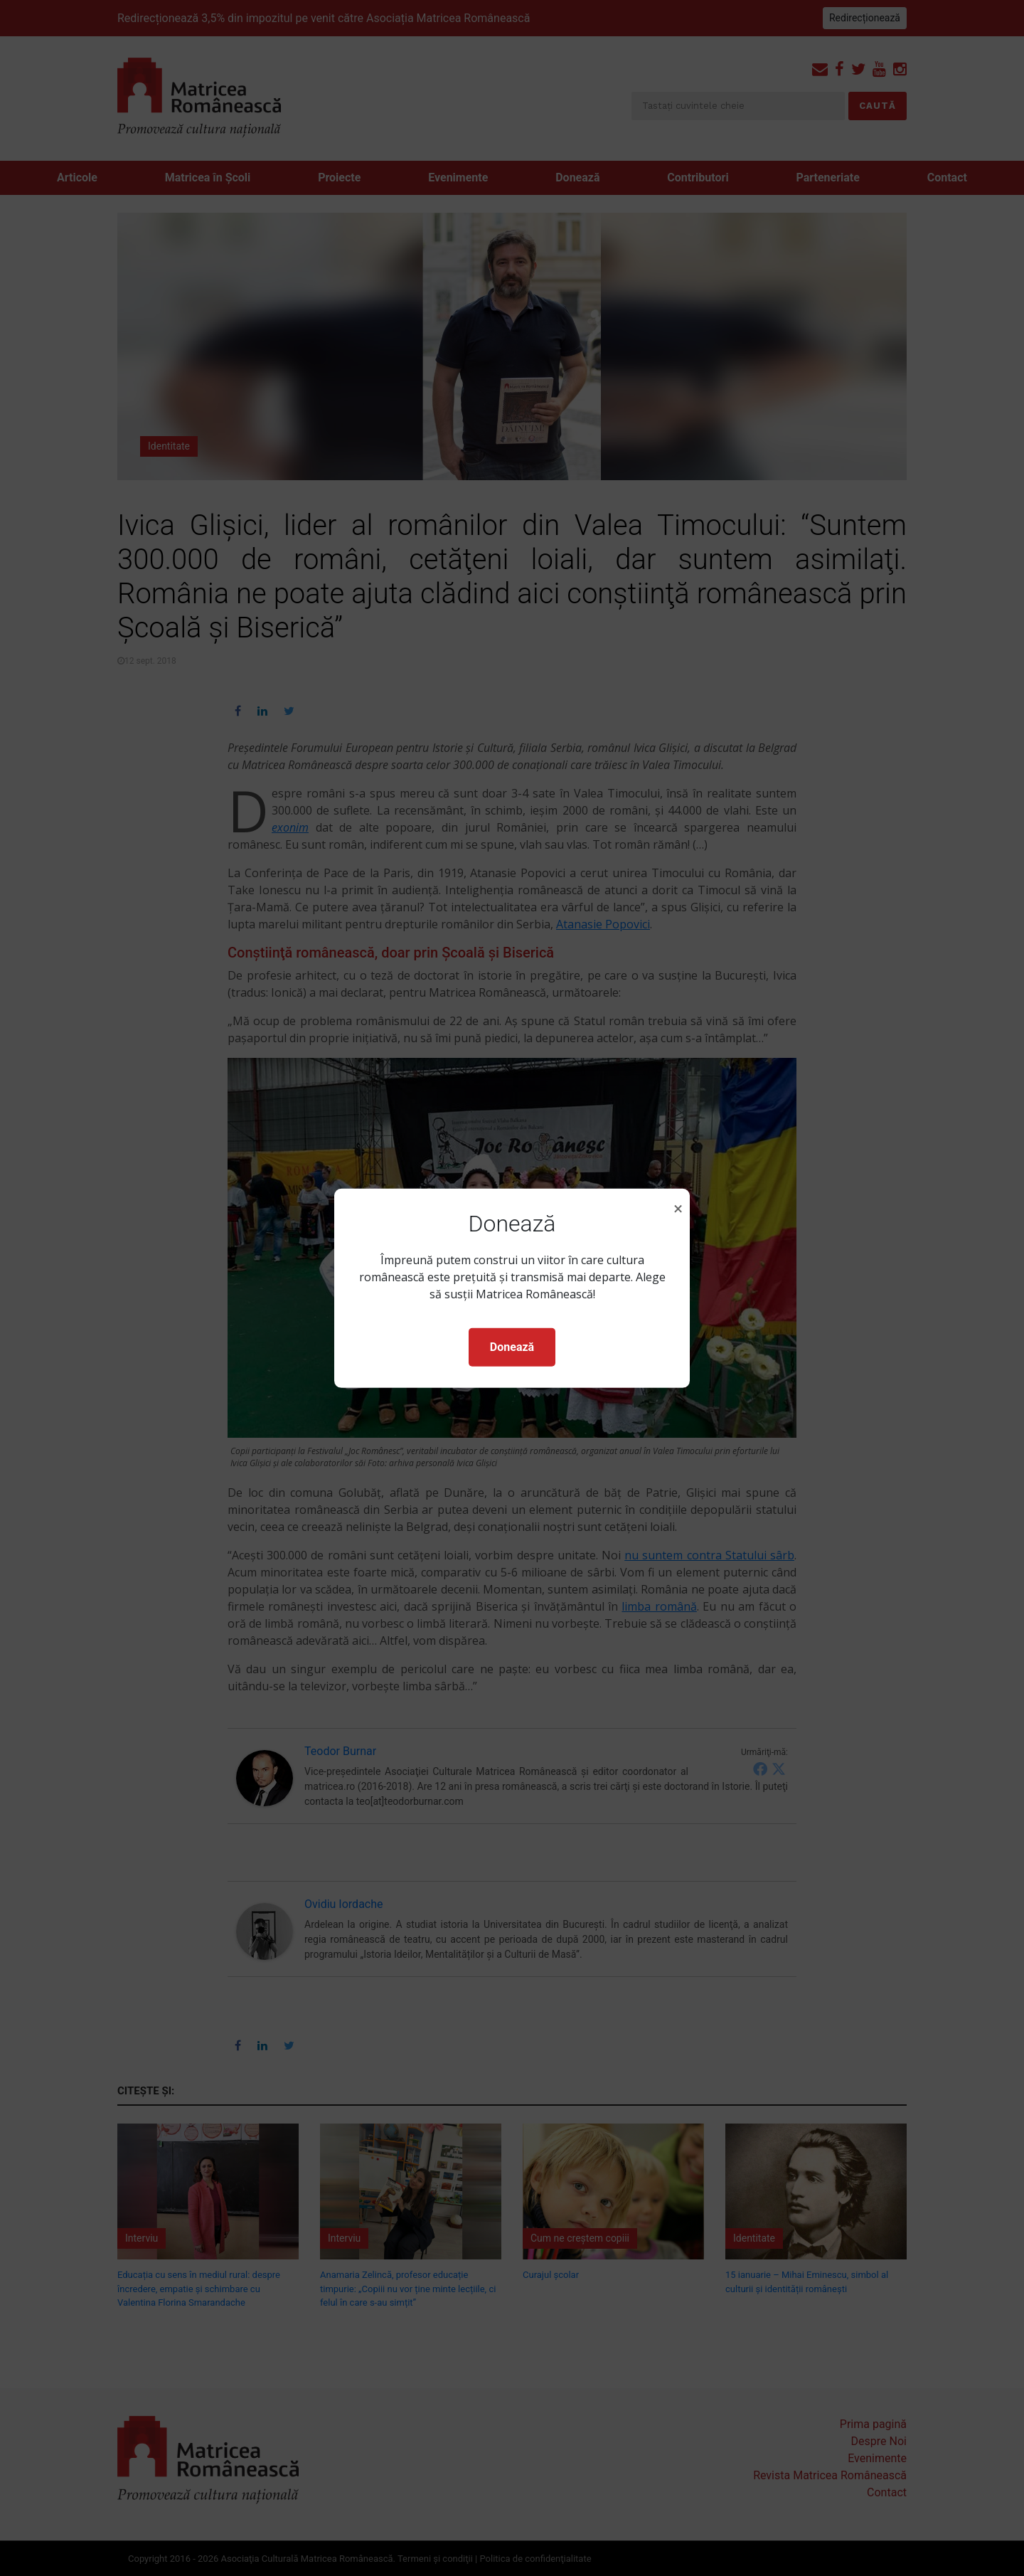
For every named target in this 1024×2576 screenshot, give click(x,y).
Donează (512, 1347)
